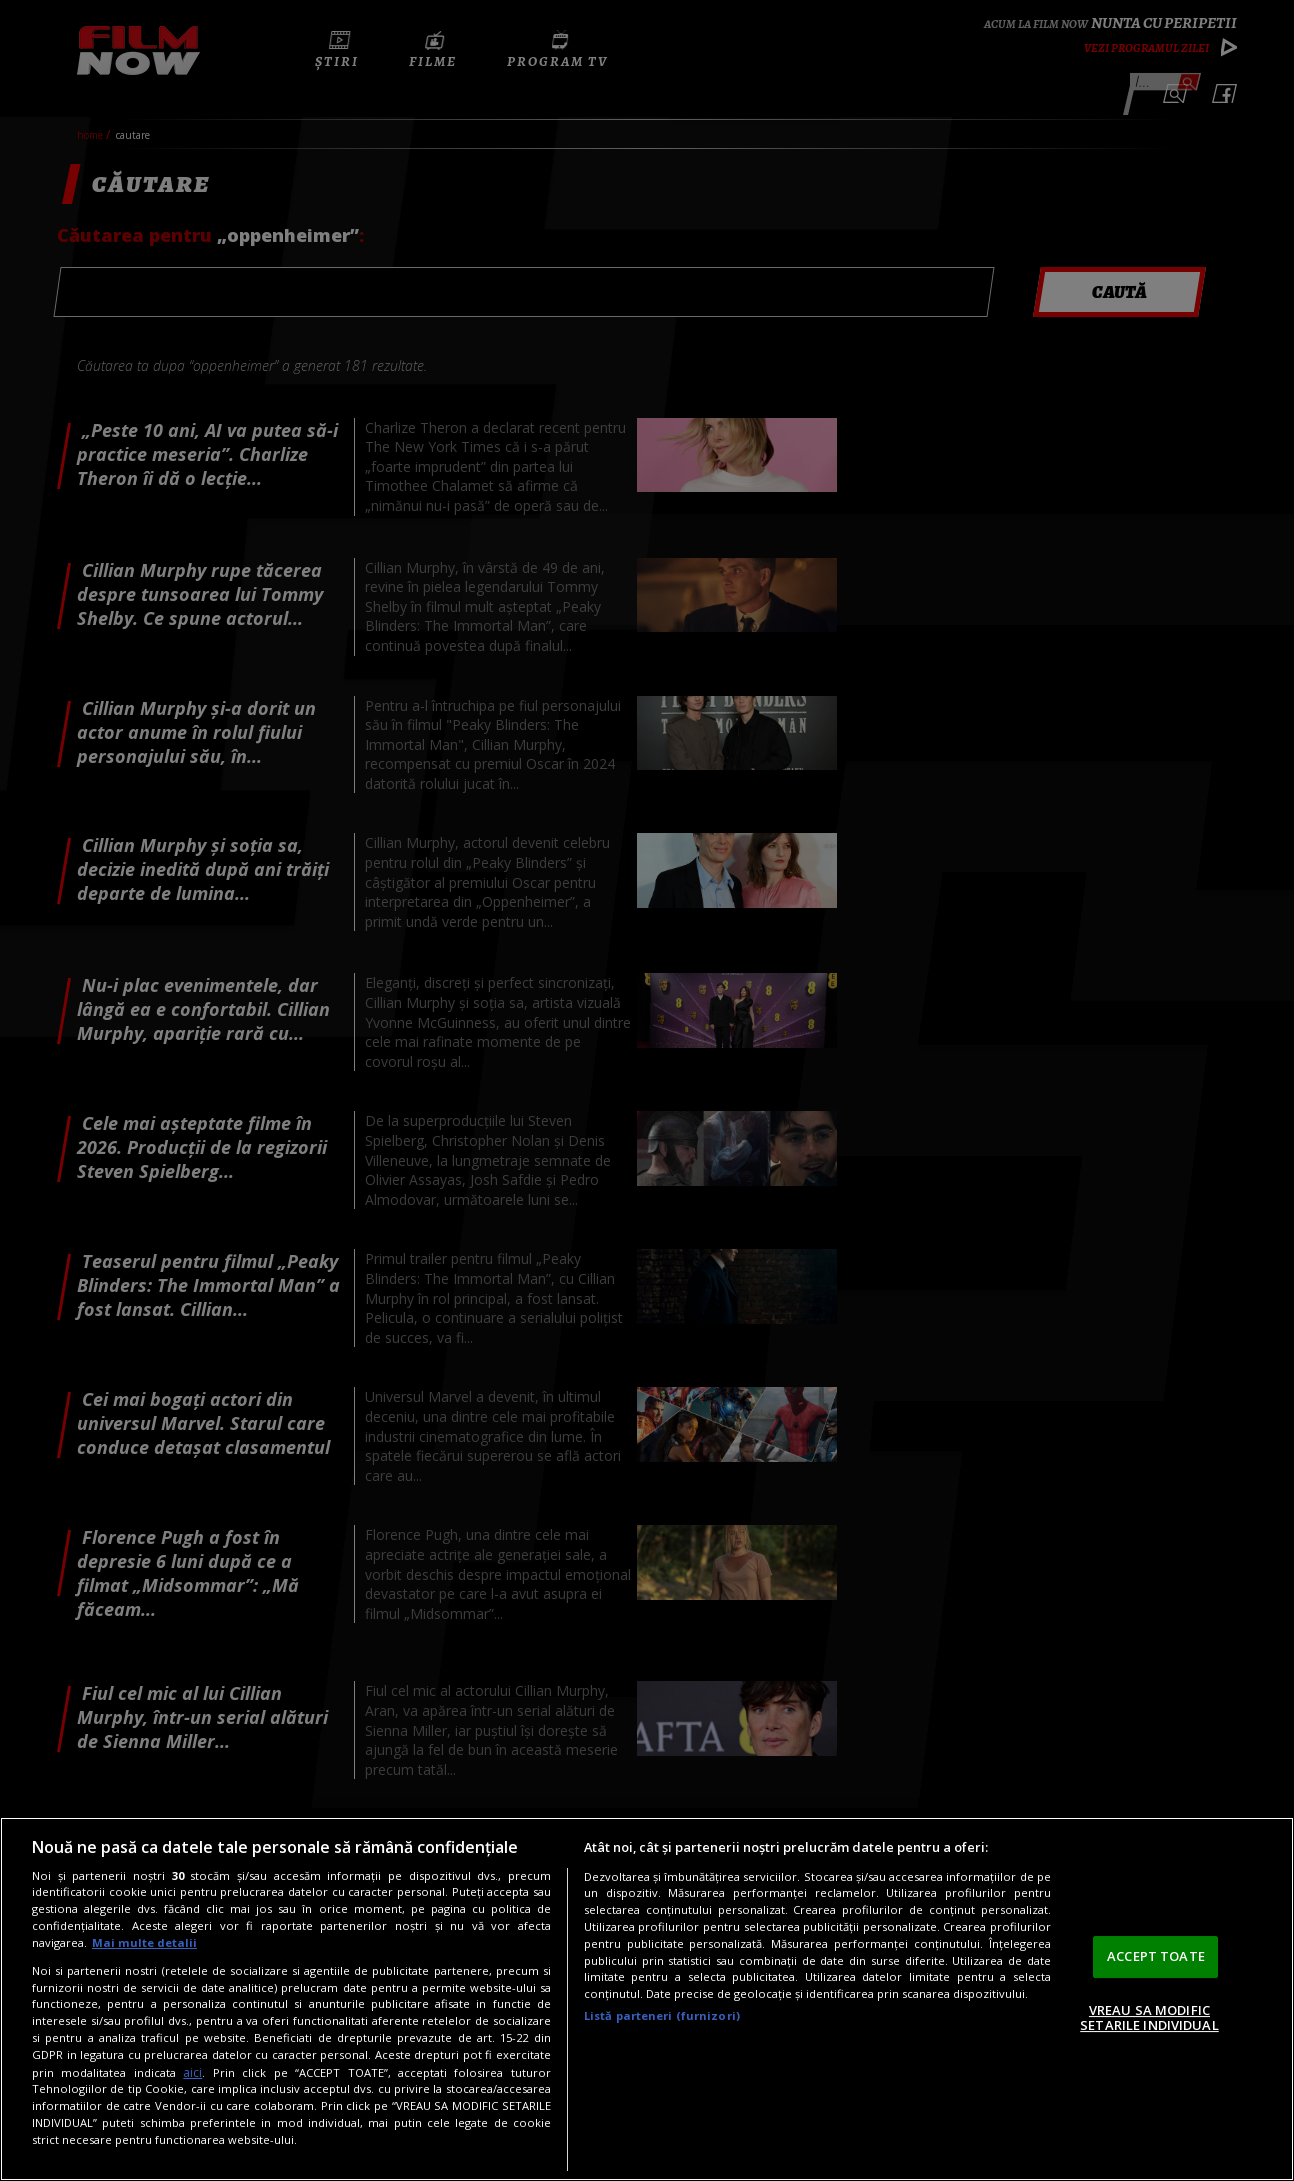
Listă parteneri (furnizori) (662, 2015)
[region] (647, 1999)
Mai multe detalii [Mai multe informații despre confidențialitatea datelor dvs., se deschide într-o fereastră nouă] (144, 1942)
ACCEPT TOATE (1156, 1956)
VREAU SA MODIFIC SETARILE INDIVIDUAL (1149, 2018)
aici (192, 2072)
